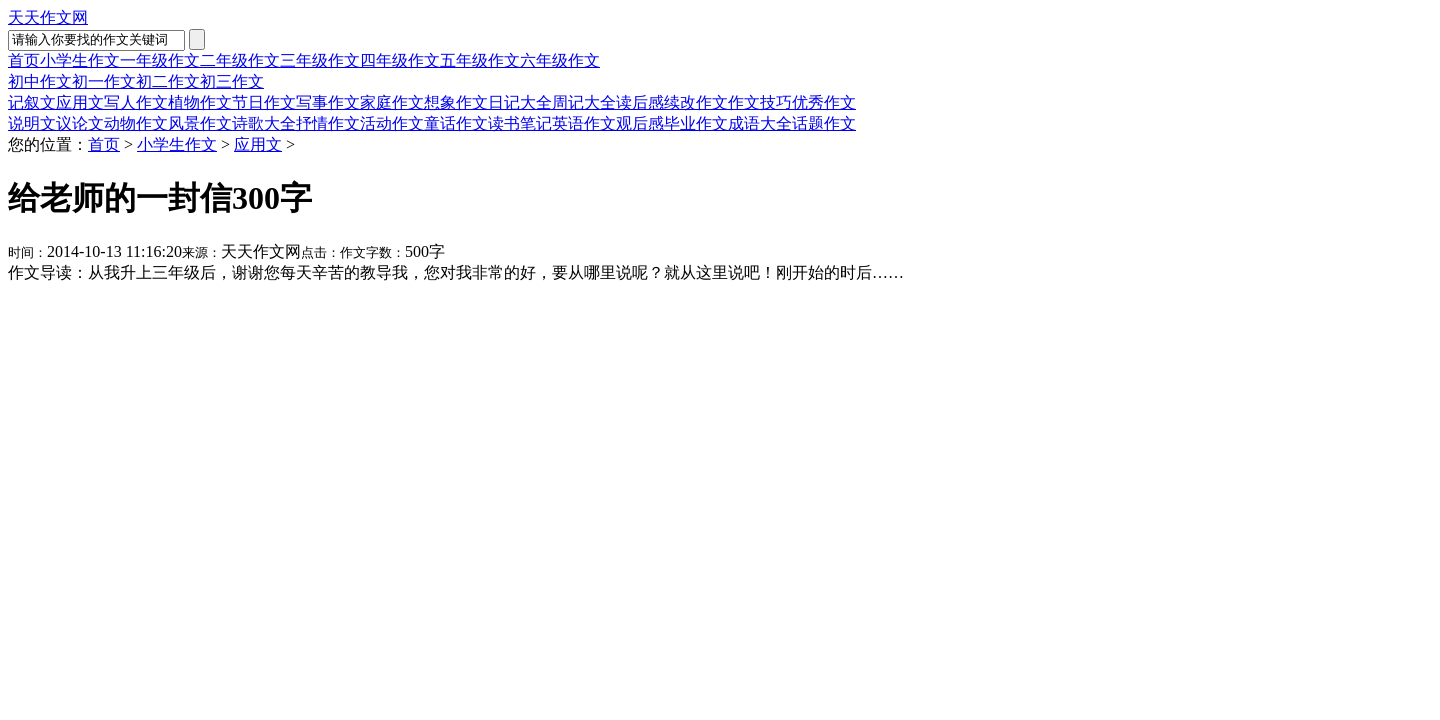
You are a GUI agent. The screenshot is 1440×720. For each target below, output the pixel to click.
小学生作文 (80, 60)
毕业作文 (696, 123)
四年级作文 (400, 60)
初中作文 (40, 81)
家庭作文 (392, 102)
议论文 (80, 123)
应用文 (80, 102)
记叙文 (32, 102)
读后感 (640, 102)
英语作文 (584, 123)
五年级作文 (480, 60)
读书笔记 (520, 123)
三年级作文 (320, 60)
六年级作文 (560, 60)
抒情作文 (328, 123)
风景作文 (200, 123)
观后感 (640, 123)
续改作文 (696, 102)
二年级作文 (240, 60)
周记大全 (584, 102)
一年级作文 (160, 60)
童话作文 (456, 123)
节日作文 (264, 102)
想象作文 (456, 102)
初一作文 (104, 81)
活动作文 (392, 123)
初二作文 (168, 81)
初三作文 (232, 81)
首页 (24, 60)
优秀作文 (824, 102)
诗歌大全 (264, 123)
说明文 (32, 123)
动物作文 (136, 123)
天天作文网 (48, 17)
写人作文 (136, 102)
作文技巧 (760, 102)
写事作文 (328, 102)
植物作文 (200, 102)
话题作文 (824, 123)
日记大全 (520, 102)
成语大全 (760, 123)
